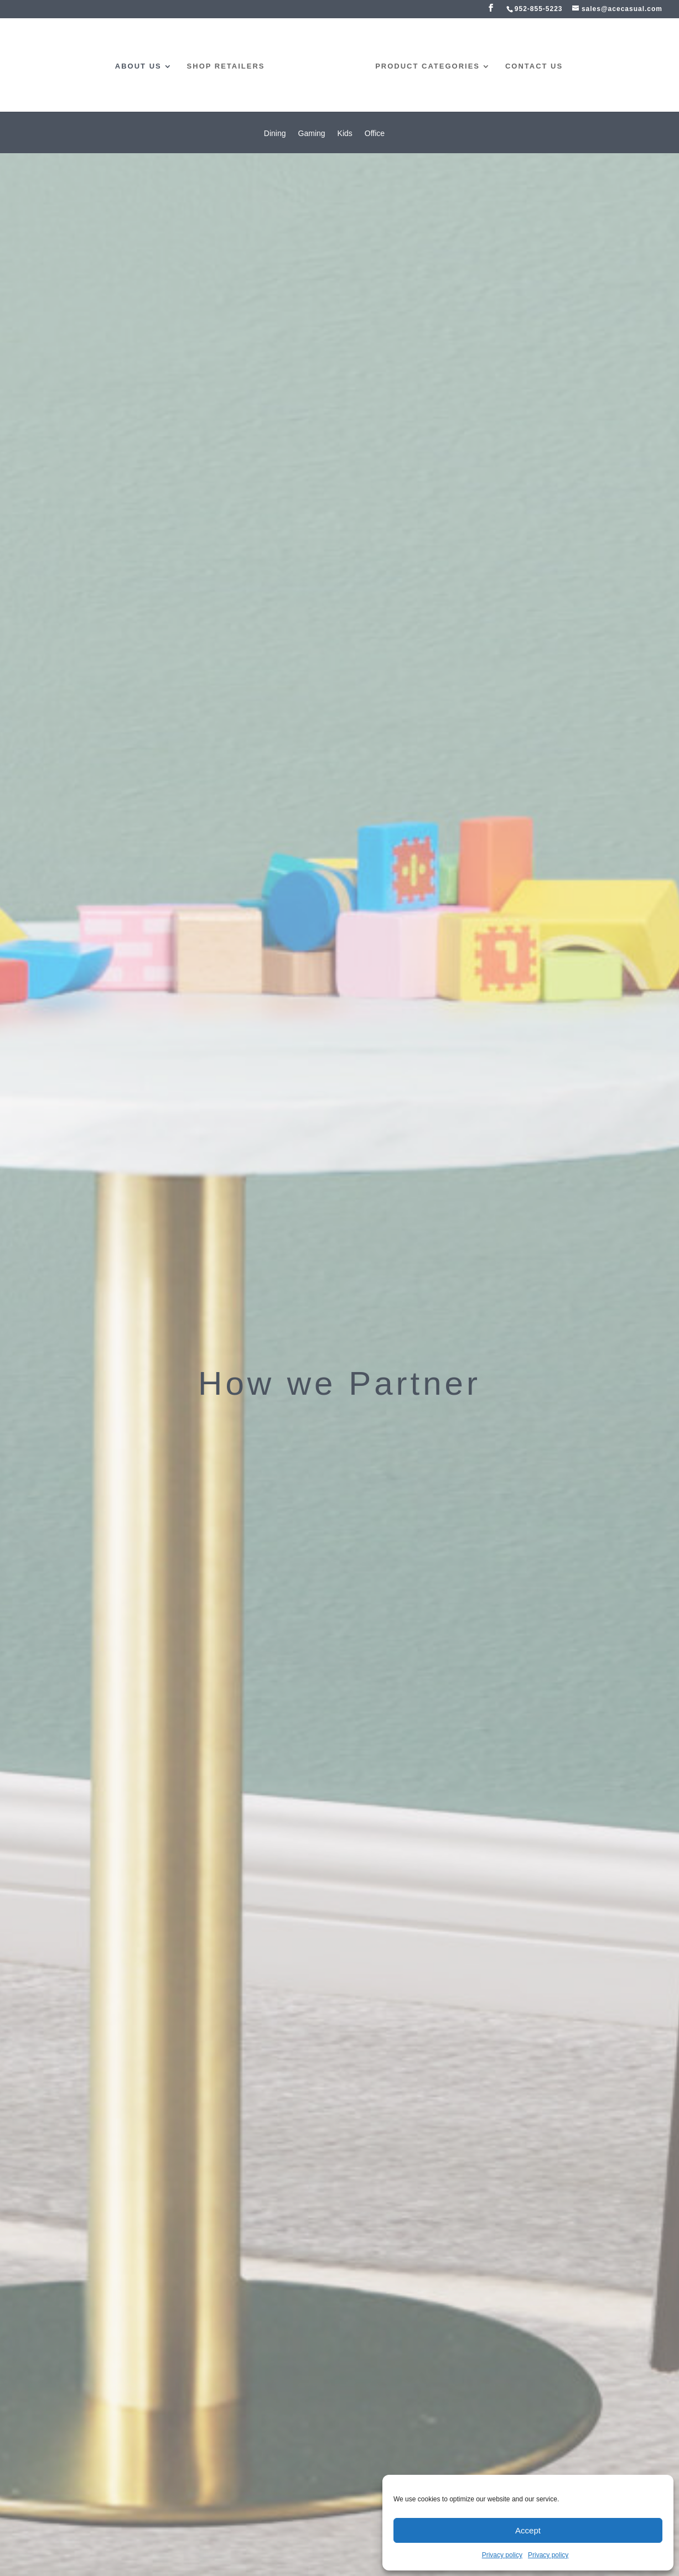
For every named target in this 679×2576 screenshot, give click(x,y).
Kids (345, 133)
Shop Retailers (226, 66)
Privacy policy (502, 2555)
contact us (534, 66)
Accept (528, 2530)
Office (375, 133)
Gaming (311, 133)
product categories (427, 66)
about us (138, 66)
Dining (275, 133)
